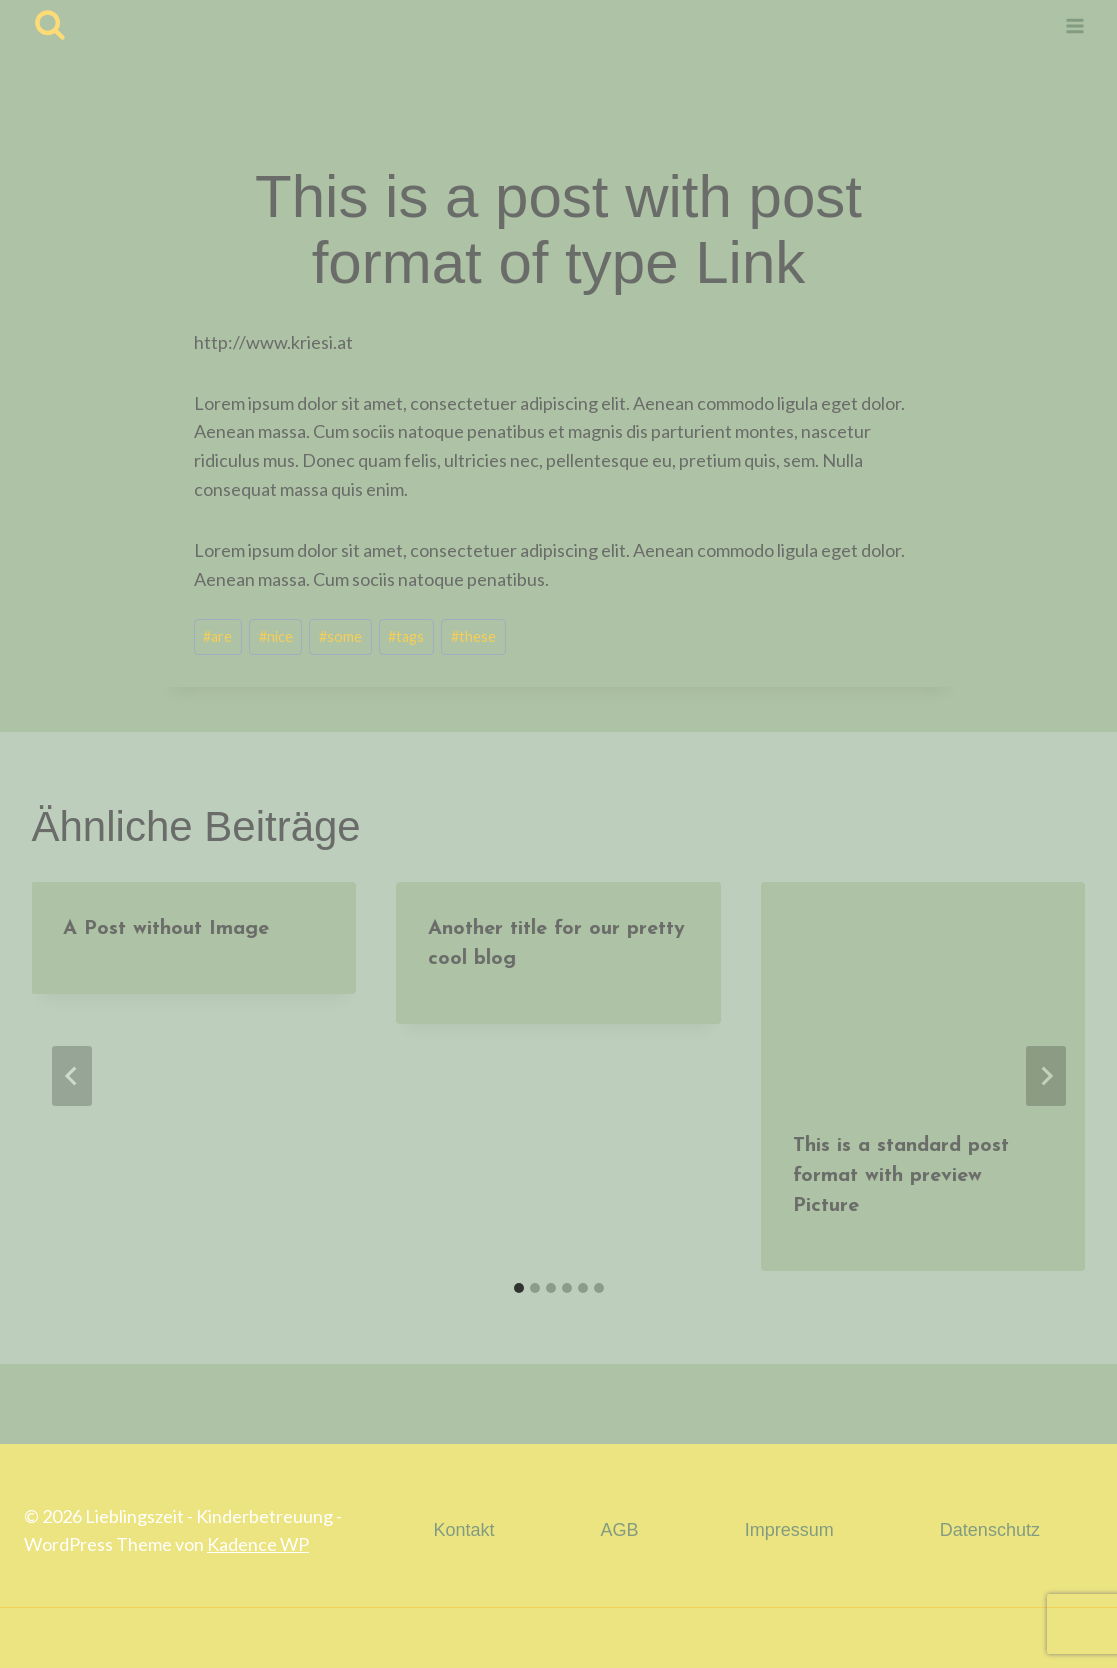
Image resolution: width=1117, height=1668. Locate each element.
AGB (620, 1530)
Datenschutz (990, 1530)
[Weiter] (1046, 1076)
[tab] (519, 1288)
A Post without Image (167, 929)
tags (406, 636)
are (217, 636)
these (473, 636)
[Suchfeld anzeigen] (50, 26)
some (340, 636)
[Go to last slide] (72, 1076)
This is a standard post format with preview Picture (901, 1176)
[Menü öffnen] (1074, 25)
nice (276, 636)
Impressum (789, 1530)
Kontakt (463, 1530)
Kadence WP (258, 1544)
